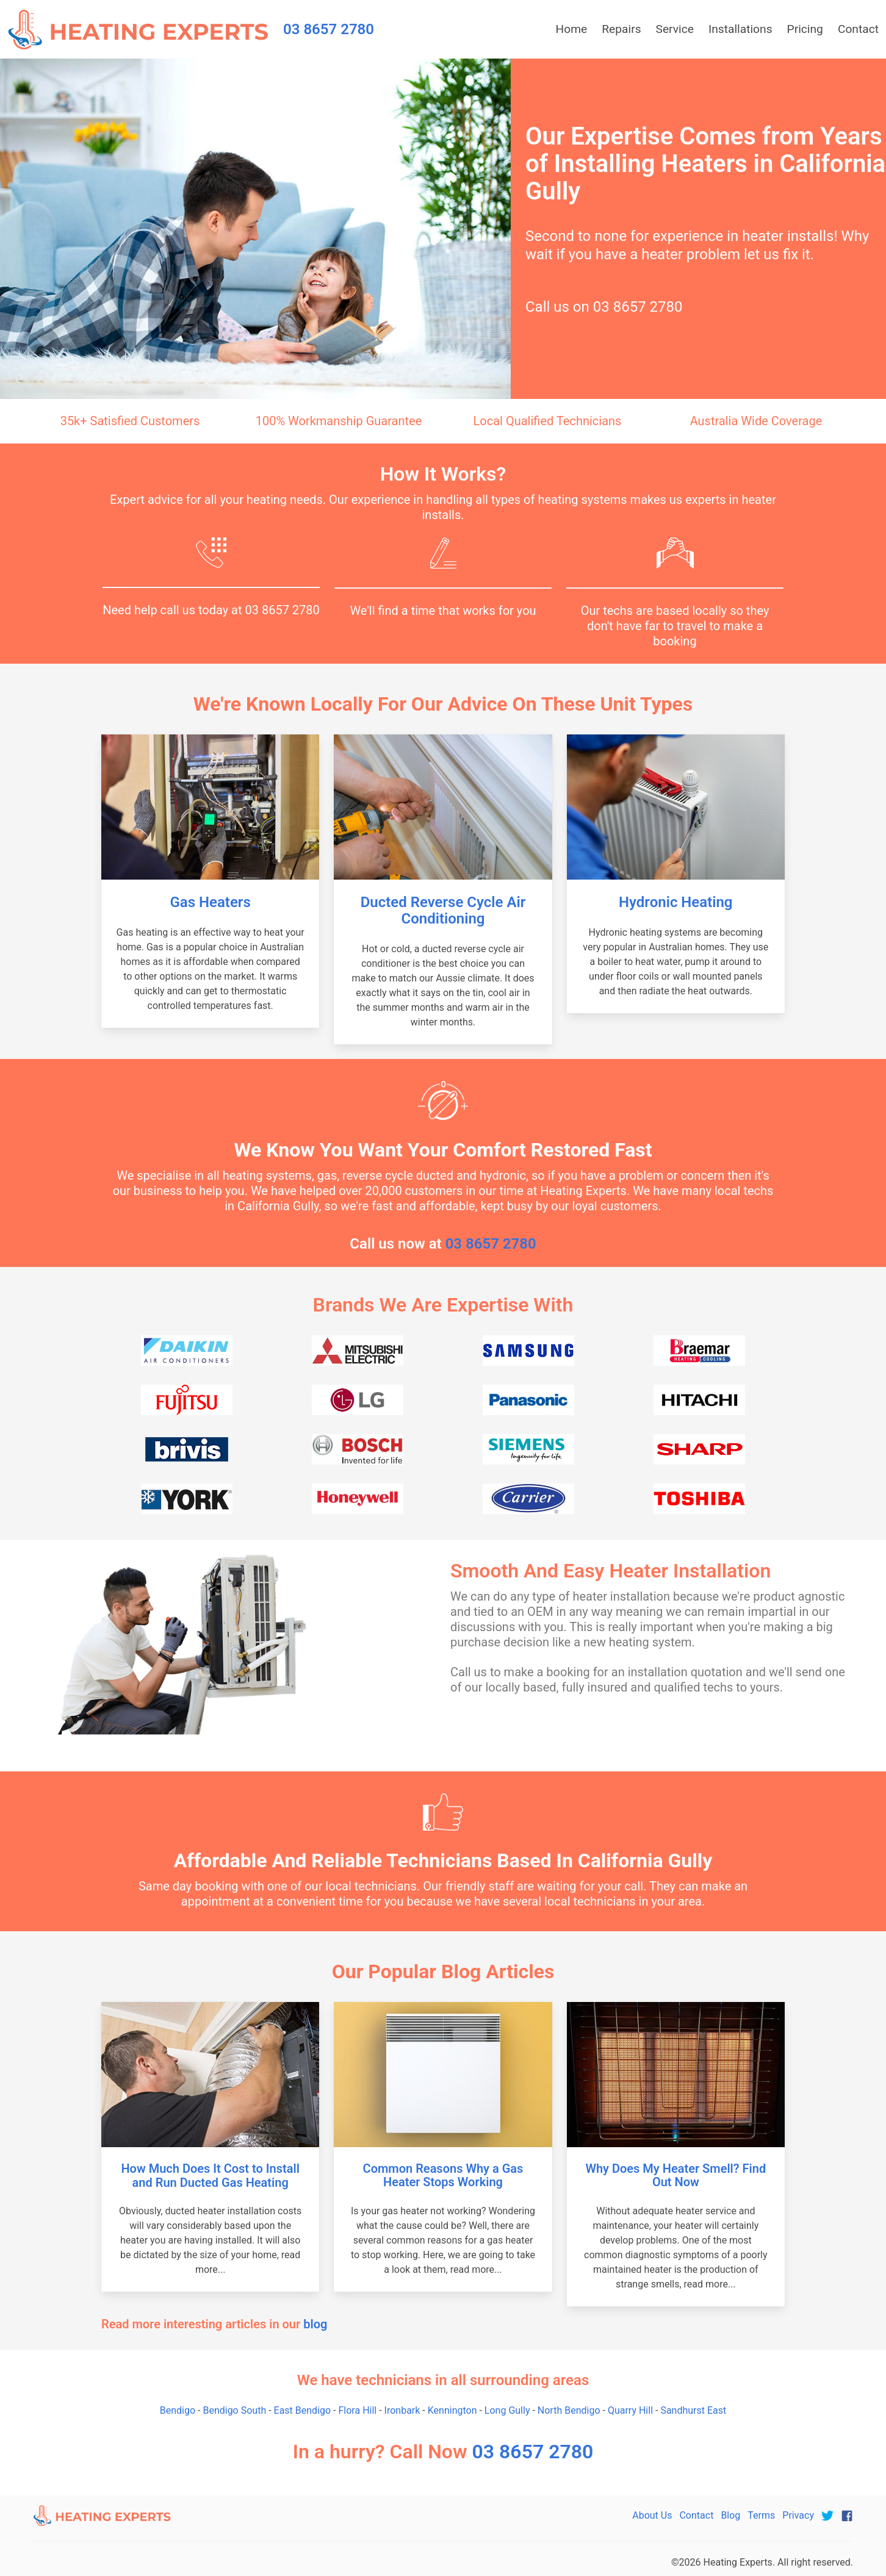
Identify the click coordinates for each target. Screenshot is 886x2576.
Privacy (798, 2515)
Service (675, 29)
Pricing (805, 29)
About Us (652, 2515)
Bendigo (177, 2410)
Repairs (621, 29)
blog (315, 2324)
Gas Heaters (210, 902)
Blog (730, 2515)
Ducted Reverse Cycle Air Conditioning (443, 910)
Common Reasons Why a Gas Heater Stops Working (443, 2175)
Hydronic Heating (675, 902)
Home (572, 29)
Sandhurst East (693, 2410)
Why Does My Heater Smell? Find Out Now (675, 2175)
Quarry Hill (630, 2410)
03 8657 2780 (638, 306)
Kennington (452, 2410)
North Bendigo (569, 2410)
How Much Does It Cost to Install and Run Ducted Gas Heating (210, 2175)
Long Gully (507, 2410)
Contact (858, 29)
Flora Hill (358, 2410)
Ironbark (402, 2410)
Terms (761, 2515)
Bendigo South (234, 2410)
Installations (740, 29)
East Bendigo (302, 2410)
